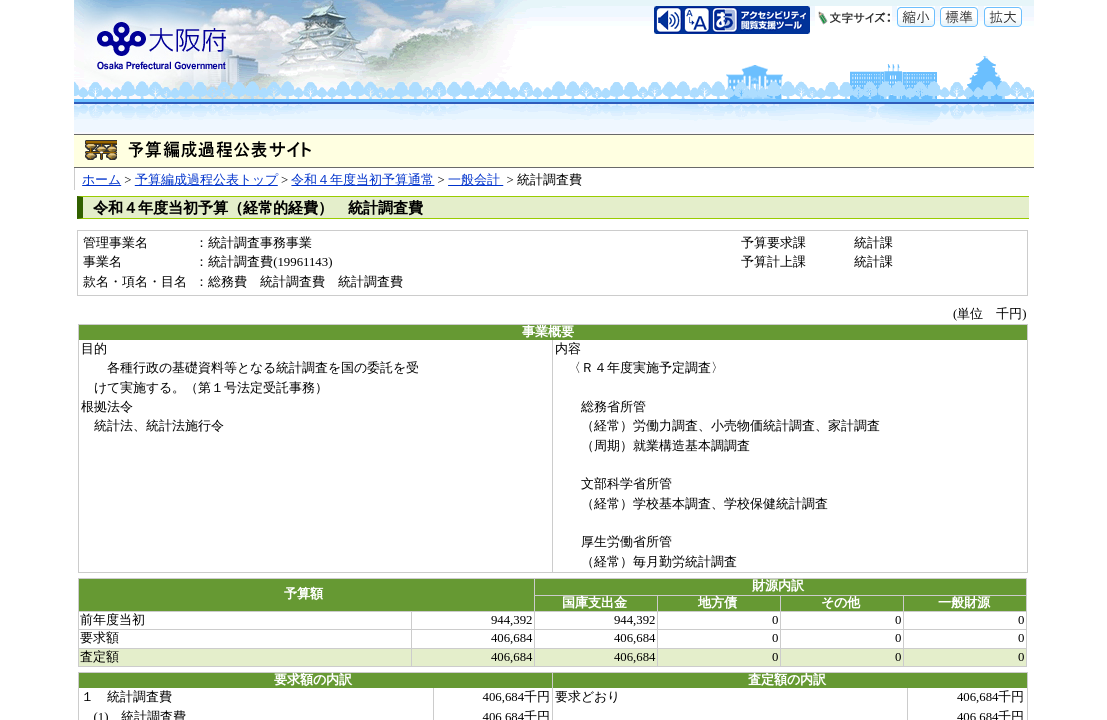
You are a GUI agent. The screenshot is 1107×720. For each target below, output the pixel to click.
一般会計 (475, 180)
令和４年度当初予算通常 (362, 180)
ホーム (101, 180)
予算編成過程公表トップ (206, 180)
